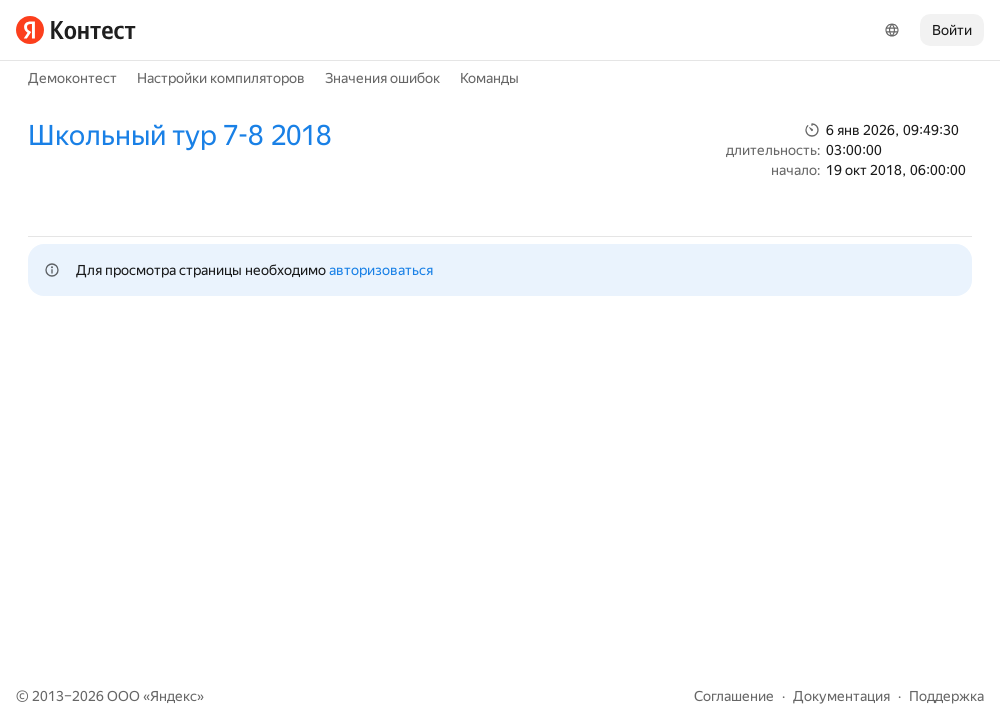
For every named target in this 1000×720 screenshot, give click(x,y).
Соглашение (734, 696)
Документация (841, 696)
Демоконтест (72, 78)
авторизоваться (381, 270)
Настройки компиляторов (221, 78)
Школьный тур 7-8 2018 (179, 135)
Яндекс (173, 696)
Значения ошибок (382, 78)
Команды (489, 78)
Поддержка (946, 696)
